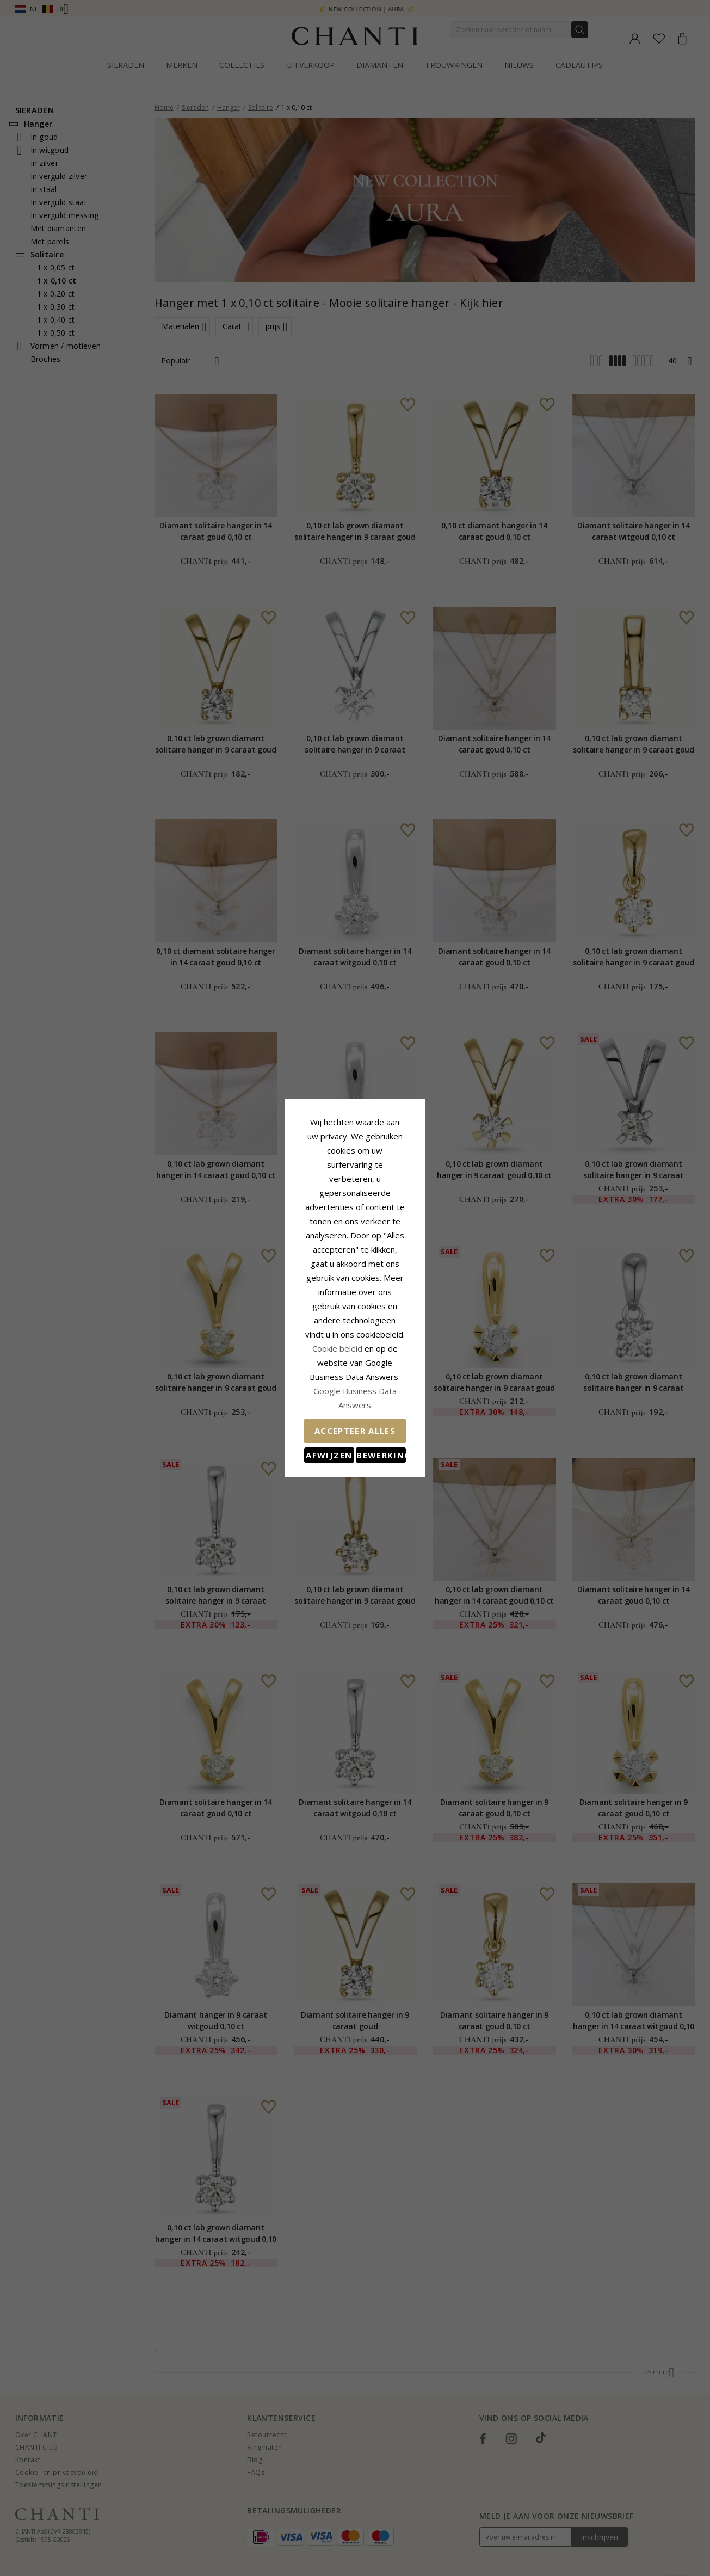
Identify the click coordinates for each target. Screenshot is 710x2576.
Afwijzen (306, 1377)
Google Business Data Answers (355, 1327)
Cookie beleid (379, 1298)
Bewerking (403, 1377)
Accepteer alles (355, 1352)
